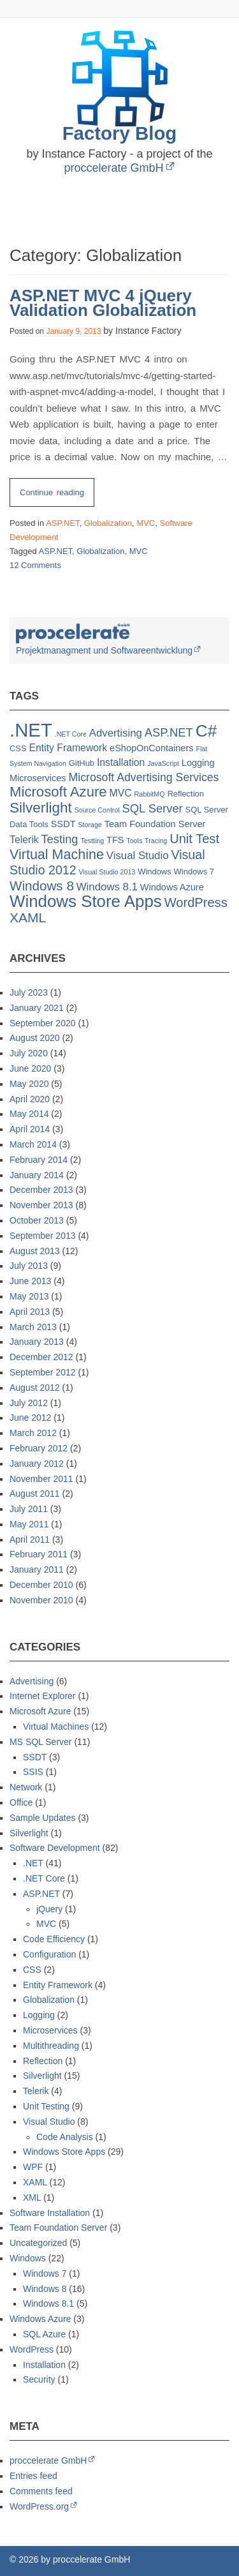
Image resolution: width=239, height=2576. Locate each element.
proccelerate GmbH (113, 167)
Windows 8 (44, 2289)
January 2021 (37, 1008)
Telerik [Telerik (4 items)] (24, 839)
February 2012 (39, 1448)
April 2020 (30, 1099)
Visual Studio (49, 2121)
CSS (32, 1970)
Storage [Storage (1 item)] (89, 824)
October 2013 (37, 1220)
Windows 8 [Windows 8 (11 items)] (42, 885)
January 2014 (37, 1175)
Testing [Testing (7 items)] (59, 839)
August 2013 (35, 1251)
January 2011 (37, 1569)
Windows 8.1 (48, 2303)
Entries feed (33, 2476)
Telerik (35, 2091)
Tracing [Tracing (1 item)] (156, 840)
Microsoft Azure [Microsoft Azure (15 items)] (58, 792)
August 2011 (35, 1493)
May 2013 (29, 1296)
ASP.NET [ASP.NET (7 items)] (169, 732)
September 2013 (43, 1236)
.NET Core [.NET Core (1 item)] (71, 734)
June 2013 (30, 1281)
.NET (33, 1863)
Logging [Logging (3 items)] (198, 763)
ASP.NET (63, 523)
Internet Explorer (43, 1696)
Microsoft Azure (40, 1711)
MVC (145, 523)
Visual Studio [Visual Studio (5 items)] (137, 856)
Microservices (50, 2030)
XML (32, 2197)
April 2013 (30, 1312)
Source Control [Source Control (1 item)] (97, 810)
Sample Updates (43, 1818)
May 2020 (29, 1084)
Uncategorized (38, 2243)
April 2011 (30, 1539)
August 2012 (35, 1387)
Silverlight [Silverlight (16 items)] (41, 808)
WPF (33, 2167)
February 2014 (39, 1160)
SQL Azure (44, 2334)
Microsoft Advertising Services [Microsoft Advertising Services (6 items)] (144, 777)
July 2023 (29, 992)
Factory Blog (119, 133)
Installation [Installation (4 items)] (121, 762)
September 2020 (43, 1023)
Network (26, 1787)
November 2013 (41, 1205)
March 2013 (33, 1327)
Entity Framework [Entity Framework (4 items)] (68, 747)
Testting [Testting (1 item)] (92, 840)
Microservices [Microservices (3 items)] (38, 778)
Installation (44, 2365)
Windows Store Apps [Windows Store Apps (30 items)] (86, 901)
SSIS (33, 1772)
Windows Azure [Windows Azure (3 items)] (172, 887)
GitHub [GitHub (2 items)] (81, 763)
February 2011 (39, 1554)
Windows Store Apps (64, 2151)
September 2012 (43, 1372)
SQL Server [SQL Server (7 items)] (152, 808)
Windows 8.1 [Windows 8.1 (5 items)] (107, 887)
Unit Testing (46, 2106)
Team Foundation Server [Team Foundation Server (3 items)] (155, 824)
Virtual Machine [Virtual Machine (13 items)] (57, 854)
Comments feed (41, 2491)
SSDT (35, 1757)
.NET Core (44, 1878)
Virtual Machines (56, 1726)
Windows (28, 2258)
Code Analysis (64, 2137)
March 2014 (33, 1144)
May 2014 (29, 1114)
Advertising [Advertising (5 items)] (115, 733)
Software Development (55, 1848)
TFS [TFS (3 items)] (115, 840)
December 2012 (41, 1357)
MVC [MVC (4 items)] (121, 793)
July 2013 (29, 1266)
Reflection (42, 2061)
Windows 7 (44, 2273)
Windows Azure (40, 2319)
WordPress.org (39, 2506)
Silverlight (29, 1833)
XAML (35, 2182)
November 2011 (41, 1479)
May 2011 (29, 1524)
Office (21, 1802)
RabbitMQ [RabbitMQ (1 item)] (149, 794)
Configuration (49, 1954)
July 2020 (29, 1053)
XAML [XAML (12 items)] (28, 917)
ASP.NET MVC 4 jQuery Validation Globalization (103, 303)
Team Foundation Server (58, 2227)
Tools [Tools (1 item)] (134, 840)
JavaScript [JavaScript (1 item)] (163, 763)
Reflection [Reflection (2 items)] (185, 793)
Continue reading (57, 495)
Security (39, 2379)
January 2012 (37, 1463)
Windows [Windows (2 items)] (154, 871)
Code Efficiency (54, 1939)
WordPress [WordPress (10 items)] (196, 902)
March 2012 (33, 1433)
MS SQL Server (41, 1742)
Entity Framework (57, 1985)
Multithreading (51, 2046)
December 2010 (41, 1585)
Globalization (108, 523)
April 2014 (30, 1129)
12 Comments (35, 565)
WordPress (32, 2349)
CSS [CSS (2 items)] (18, 748)
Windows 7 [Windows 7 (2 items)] (194, 871)
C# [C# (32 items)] (206, 730)
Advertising (32, 1681)
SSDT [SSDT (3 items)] (63, 824)
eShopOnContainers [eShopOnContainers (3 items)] (151, 748)
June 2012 (30, 1417)
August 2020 (35, 1038)
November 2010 (41, 1600)
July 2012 (29, 1403)
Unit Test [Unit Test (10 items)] (194, 839)
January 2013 (37, 1342)
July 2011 (29, 1509)
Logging (39, 2015)
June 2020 (30, 1068)
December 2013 (41, 1190)
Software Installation (50, 2213)
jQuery (49, 1909)
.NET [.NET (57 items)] (31, 729)
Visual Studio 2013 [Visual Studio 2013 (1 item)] (107, 872)
